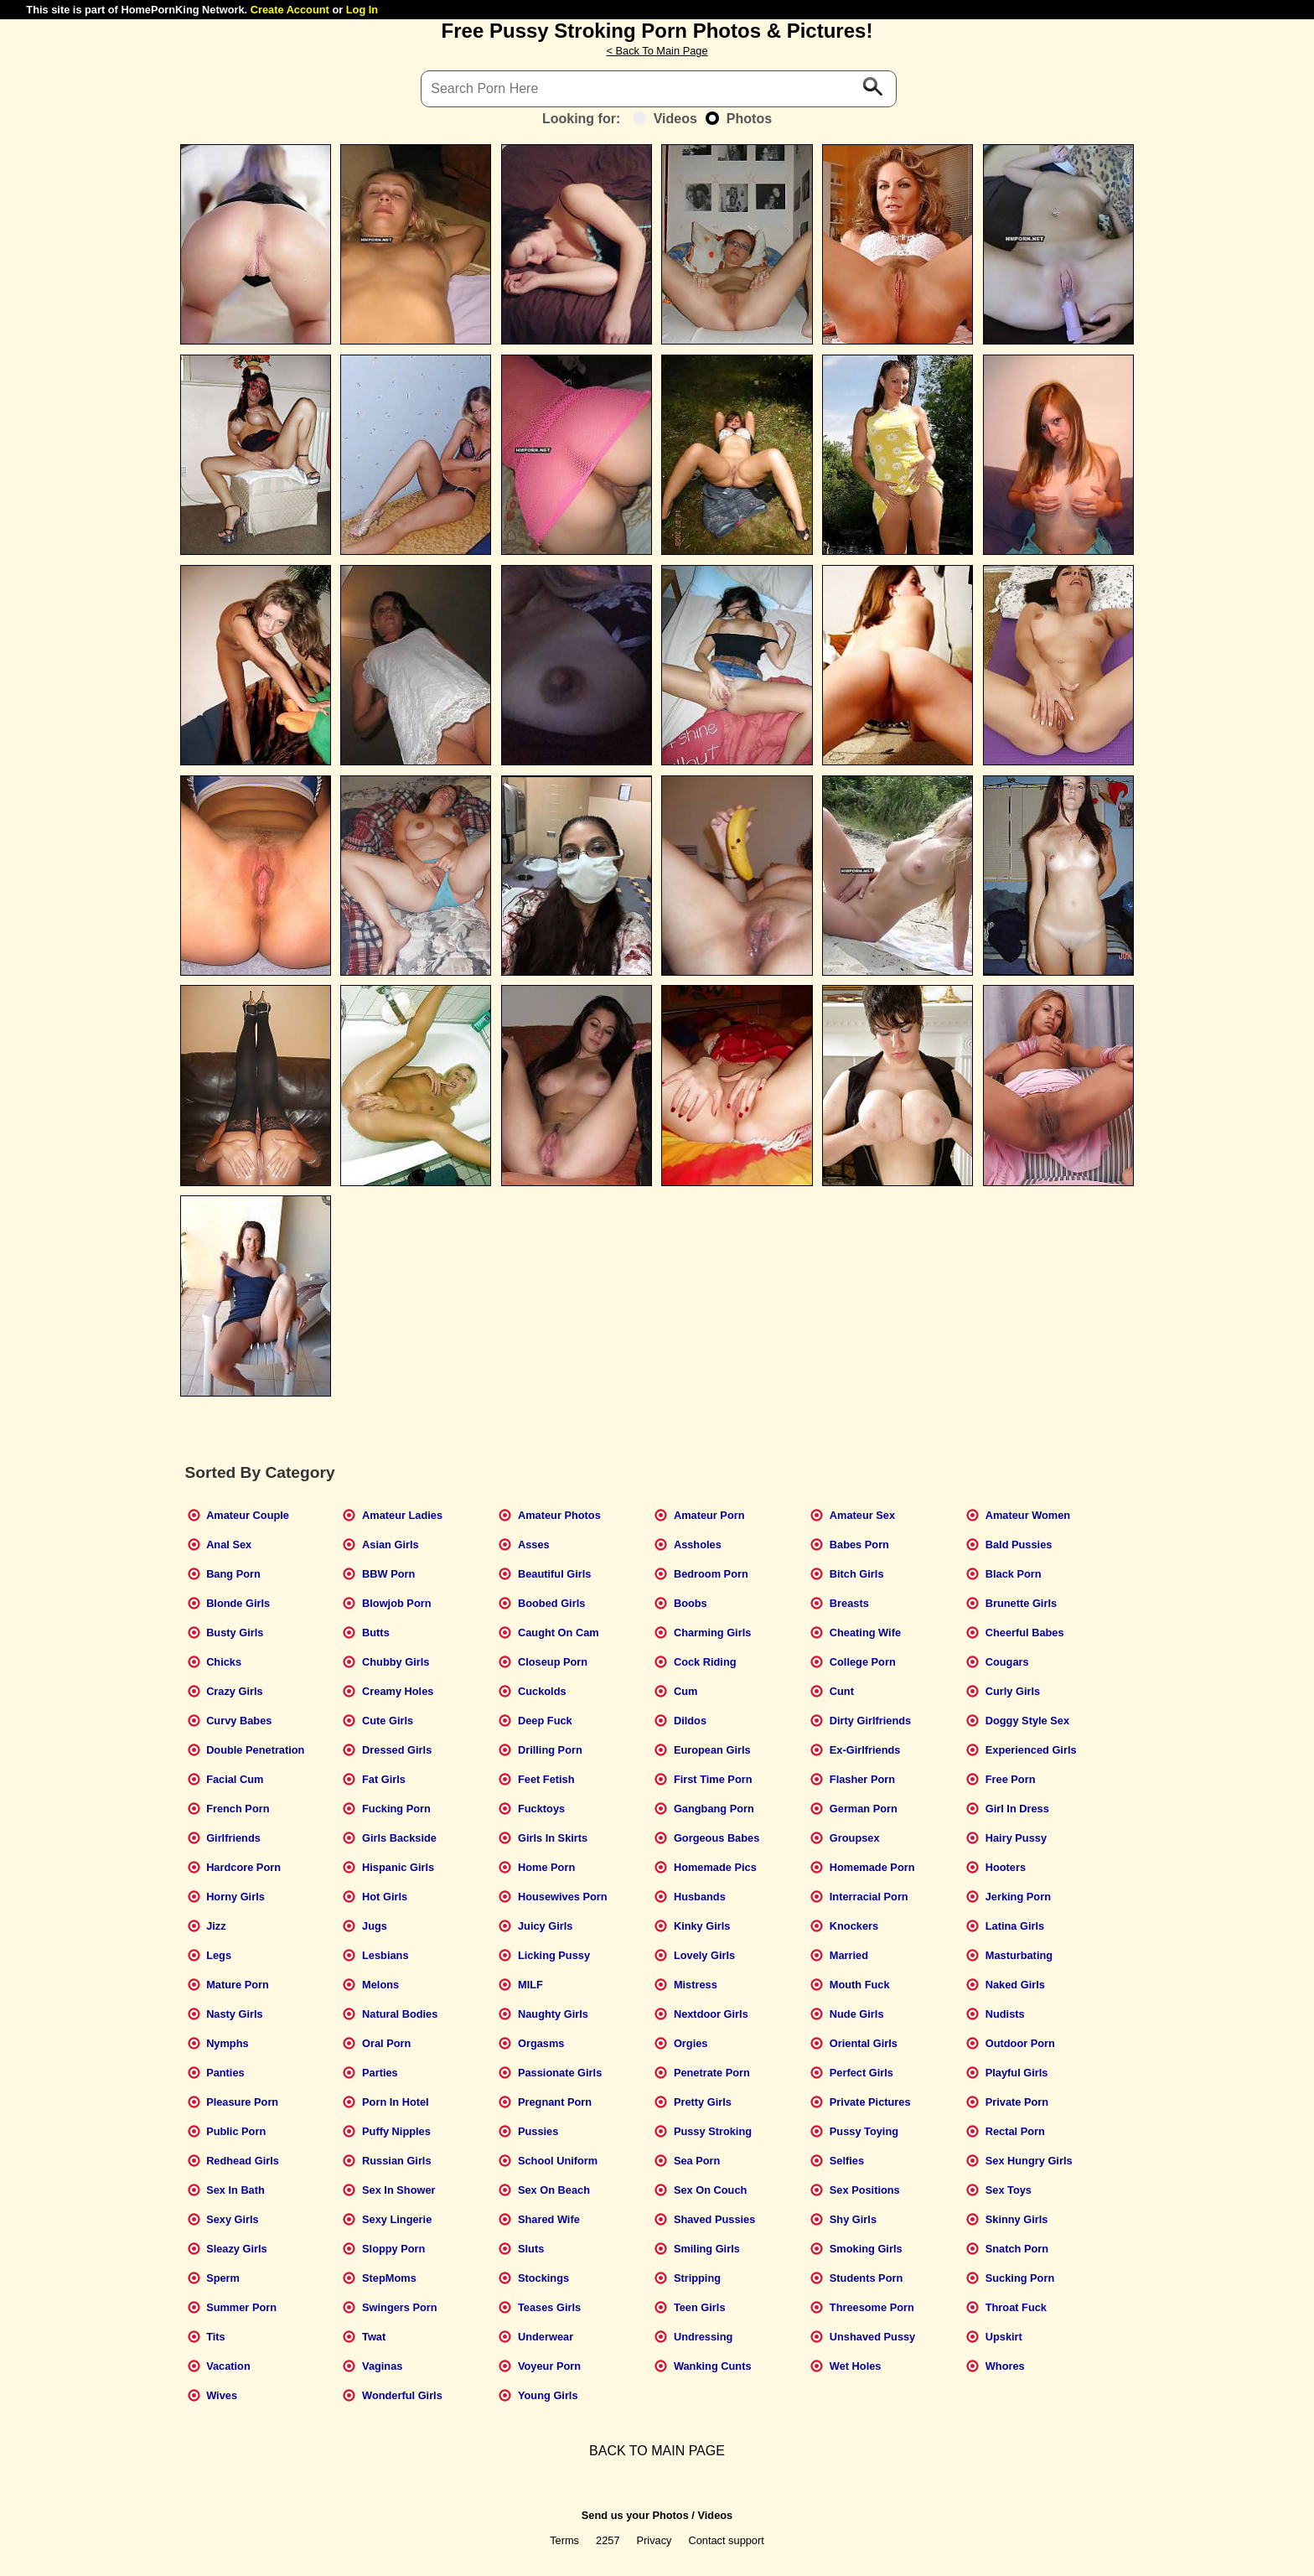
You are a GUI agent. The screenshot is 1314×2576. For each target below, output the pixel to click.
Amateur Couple (247, 1515)
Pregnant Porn (555, 2102)
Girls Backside (399, 1838)
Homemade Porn (872, 1867)
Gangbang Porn (714, 1808)
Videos (665, 118)
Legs (218, 1955)
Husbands (700, 1896)
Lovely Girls (704, 1955)
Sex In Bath (235, 2190)
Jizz (215, 1926)
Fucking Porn (396, 1808)
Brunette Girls (1021, 1603)
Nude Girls (857, 2014)
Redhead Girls (242, 2160)
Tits (215, 2336)
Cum (685, 1691)
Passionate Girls (560, 2072)
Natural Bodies (399, 2014)
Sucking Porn (1020, 2278)
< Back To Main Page (656, 50)
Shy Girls (853, 2219)
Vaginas (382, 2366)
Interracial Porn (869, 1896)
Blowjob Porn (396, 1603)
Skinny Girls (1017, 2219)
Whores (1005, 2366)
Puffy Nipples (396, 2131)
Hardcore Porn (243, 1867)
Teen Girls (700, 2307)
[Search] (659, 88)
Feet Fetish (546, 1779)
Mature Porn (237, 1984)
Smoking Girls (866, 2248)
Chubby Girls (395, 1662)
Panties (225, 2072)
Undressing (703, 2336)
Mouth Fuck (860, 1984)
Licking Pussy (554, 1955)
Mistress (695, 1984)
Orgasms (541, 2043)
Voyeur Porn (549, 2366)
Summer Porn (241, 2307)
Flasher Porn (862, 1779)
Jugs (374, 1926)
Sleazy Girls (236, 2248)
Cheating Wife (865, 1632)
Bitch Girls (857, 1574)
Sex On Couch (710, 2190)
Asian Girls (390, 1544)
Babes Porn (859, 1544)
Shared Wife (549, 2219)
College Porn (863, 1662)
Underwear (545, 2336)
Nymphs (227, 2043)
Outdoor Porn (1020, 2043)
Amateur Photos (559, 1515)
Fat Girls (384, 1779)
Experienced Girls (1031, 1750)
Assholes (698, 1544)
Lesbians (385, 1955)
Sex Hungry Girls (1029, 2160)
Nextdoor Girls (711, 2014)
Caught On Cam (558, 1632)
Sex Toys (1009, 2190)
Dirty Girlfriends (870, 1720)
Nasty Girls (234, 2014)
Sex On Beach (554, 2190)
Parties (380, 2072)
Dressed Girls (397, 1750)
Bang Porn (233, 1574)
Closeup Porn (552, 1662)
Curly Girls (1013, 1691)
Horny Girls (235, 1896)
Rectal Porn (1015, 2131)
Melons (380, 1984)
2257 (607, 2540)
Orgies (691, 2043)
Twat (373, 2336)
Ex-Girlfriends (865, 1750)
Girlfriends (233, 1838)
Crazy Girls (234, 1691)
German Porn (864, 1808)
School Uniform (558, 2160)
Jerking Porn (1018, 1896)
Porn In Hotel (395, 2102)
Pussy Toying (864, 2131)
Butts (376, 1632)
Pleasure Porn (242, 2102)
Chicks (223, 1662)
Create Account (290, 9)
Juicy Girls (545, 1926)
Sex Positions (865, 2190)
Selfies (847, 2160)
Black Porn (1014, 1574)
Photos (739, 118)
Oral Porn (386, 2043)
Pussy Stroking (713, 2131)
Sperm (223, 2278)
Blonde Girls (238, 1603)
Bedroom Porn (711, 1574)
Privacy (654, 2540)
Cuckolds (542, 1691)
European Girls (712, 1750)
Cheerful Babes (1025, 1632)
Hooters (1006, 1867)
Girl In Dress (1017, 1808)
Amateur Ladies (402, 1515)
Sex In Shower (398, 2190)
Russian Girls (397, 2160)
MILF (530, 1984)
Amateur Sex (862, 1515)
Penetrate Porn (712, 2072)
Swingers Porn (399, 2307)
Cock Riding (705, 1662)
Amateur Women (1028, 1515)
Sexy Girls (232, 2219)
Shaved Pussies (714, 2219)
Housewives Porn (563, 1896)
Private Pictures (870, 2102)
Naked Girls (1015, 1984)
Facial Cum (234, 1779)
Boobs (690, 1603)
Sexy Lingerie (397, 2219)
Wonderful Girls (402, 2395)
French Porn (237, 1808)
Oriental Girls (864, 2043)
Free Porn (1011, 1779)
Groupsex (855, 1838)
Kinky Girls (702, 1926)
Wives (221, 2395)
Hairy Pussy (1016, 1838)
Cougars (1007, 1662)
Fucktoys (541, 1808)
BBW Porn (388, 1574)
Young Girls (548, 2395)
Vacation (228, 2366)
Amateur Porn (709, 1515)
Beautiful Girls (554, 1574)
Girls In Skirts (552, 1838)
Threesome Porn (872, 2307)
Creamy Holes (397, 1691)
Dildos (690, 1720)
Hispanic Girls (398, 1867)
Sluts (531, 2248)
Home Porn (546, 1867)
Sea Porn (697, 2160)
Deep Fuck (545, 1720)
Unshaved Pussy (872, 2336)
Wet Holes (856, 2366)
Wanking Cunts (713, 2366)
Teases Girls (549, 2307)
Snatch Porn (1017, 2248)
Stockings (543, 2278)
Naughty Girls (553, 2014)
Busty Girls (234, 1632)
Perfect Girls (861, 2072)
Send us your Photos (635, 2515)
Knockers (854, 1926)
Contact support (725, 2540)
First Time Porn (713, 1779)
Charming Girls (712, 1632)
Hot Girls (384, 1896)
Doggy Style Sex (1027, 1720)
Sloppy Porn (393, 2248)
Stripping (697, 2278)
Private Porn (1017, 2102)
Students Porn (866, 2278)
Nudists (1005, 2014)
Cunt (842, 1691)
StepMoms (389, 2278)
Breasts (849, 1603)
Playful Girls (1017, 2072)
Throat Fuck (1016, 2307)
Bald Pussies (1019, 1544)
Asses (534, 1544)
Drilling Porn (550, 1750)
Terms (564, 2540)
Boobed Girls (551, 1603)
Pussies (538, 2131)
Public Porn (236, 2131)
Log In (362, 9)
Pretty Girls (703, 2102)
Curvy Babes (239, 1720)
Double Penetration (255, 1750)
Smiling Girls (707, 2248)
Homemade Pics (715, 1867)
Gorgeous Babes (716, 1838)
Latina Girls (1015, 1926)
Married (849, 1955)
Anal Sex (228, 1544)
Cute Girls (387, 1720)
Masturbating (1019, 1955)
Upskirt (1004, 2336)
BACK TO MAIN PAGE (657, 2451)
